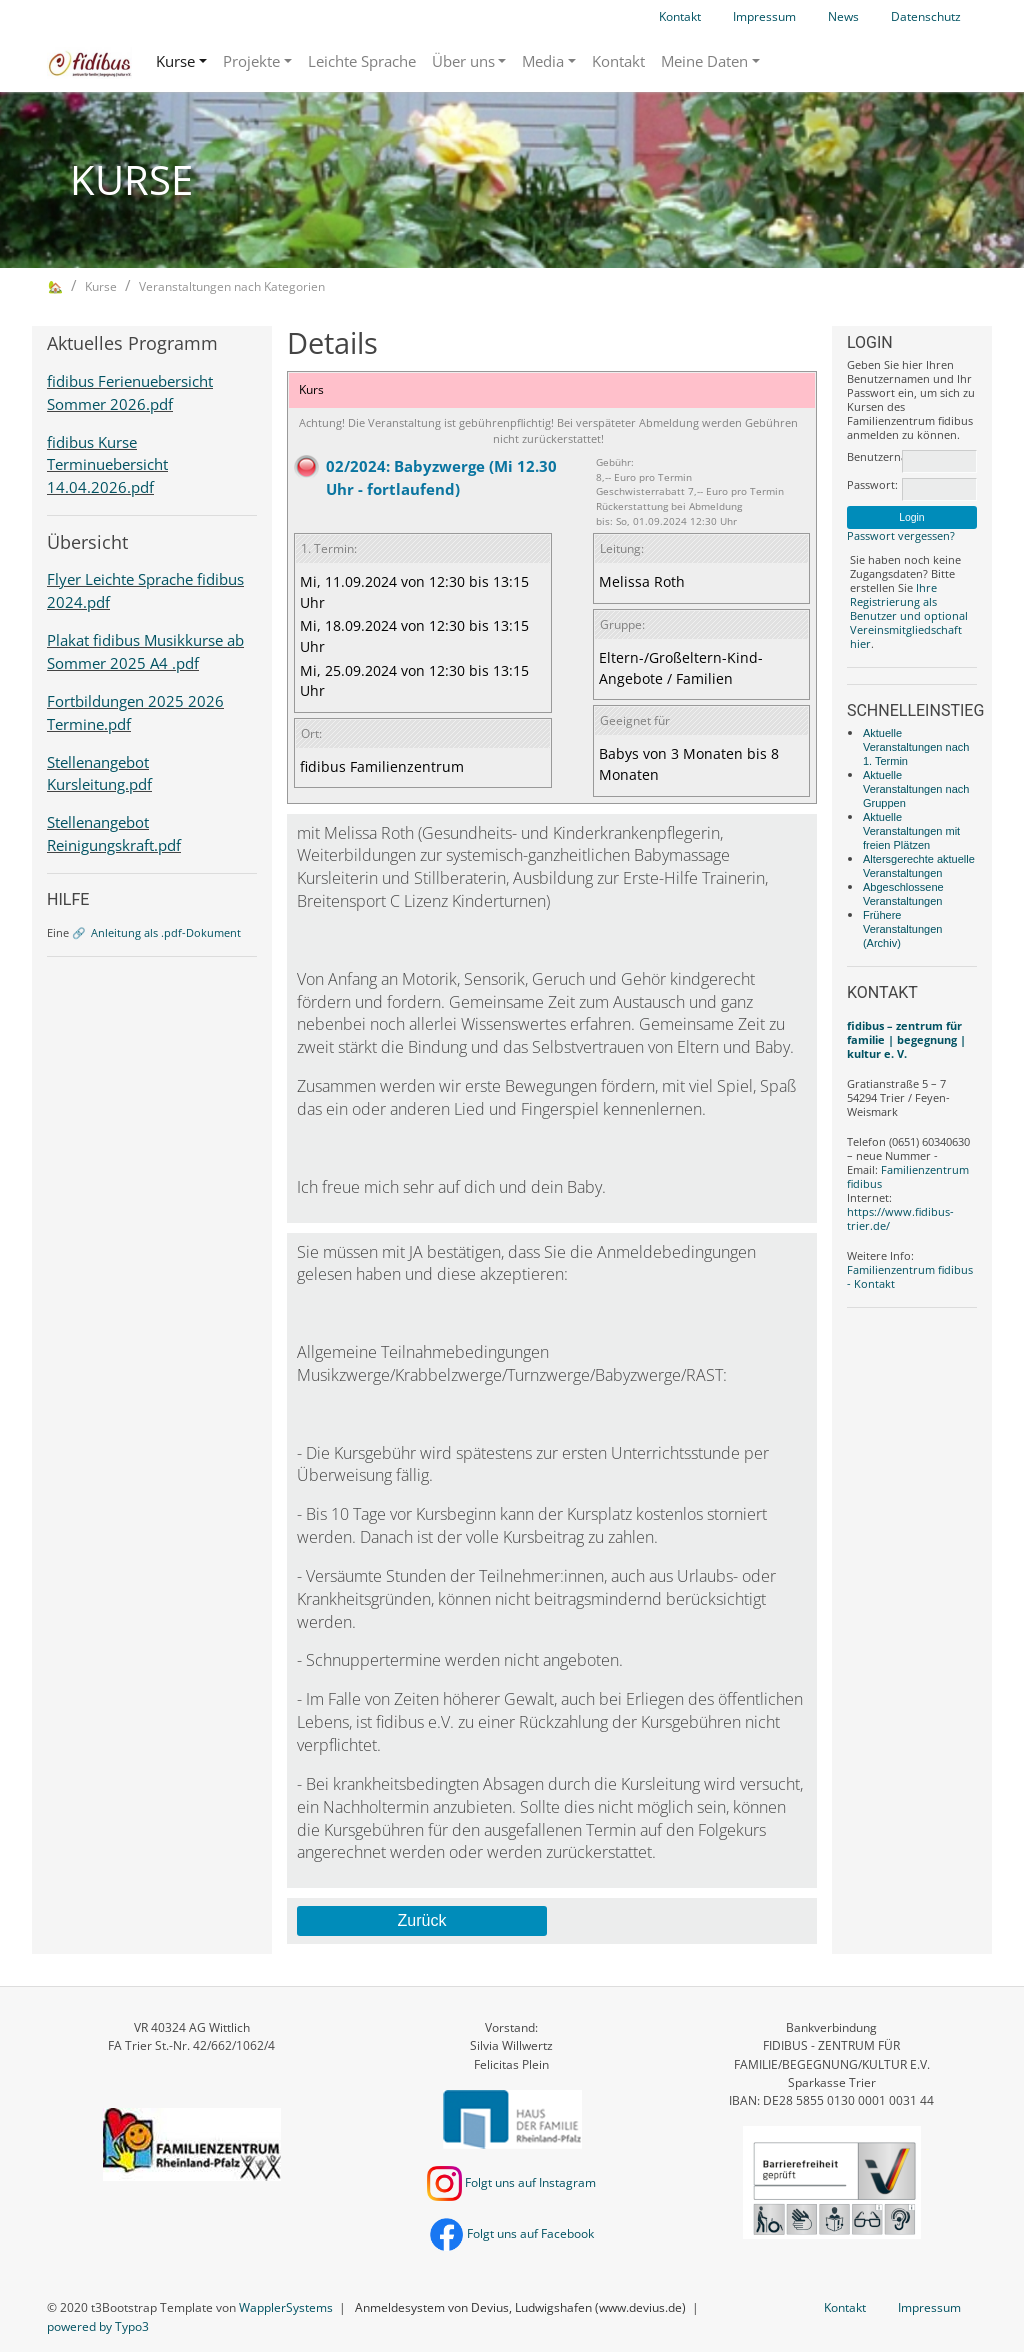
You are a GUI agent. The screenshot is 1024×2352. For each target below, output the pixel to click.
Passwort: (872, 485)
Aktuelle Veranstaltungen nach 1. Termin (916, 747)
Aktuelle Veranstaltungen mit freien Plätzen (911, 831)
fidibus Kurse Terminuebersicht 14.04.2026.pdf (107, 465)
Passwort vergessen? (901, 535)
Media (543, 61)
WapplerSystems (286, 2307)
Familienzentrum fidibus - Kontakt (910, 1276)
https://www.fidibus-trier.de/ (900, 1218)
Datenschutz (926, 16)
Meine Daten (704, 61)
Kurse (175, 61)
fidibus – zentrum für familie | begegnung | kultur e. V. (906, 1039)
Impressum (764, 16)
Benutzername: (873, 457)
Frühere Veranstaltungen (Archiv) (903, 929)
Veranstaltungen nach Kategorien (232, 286)
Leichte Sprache (362, 61)
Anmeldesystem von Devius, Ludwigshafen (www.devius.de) (520, 2307)
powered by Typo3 (98, 2326)
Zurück (421, 1920)
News (843, 16)
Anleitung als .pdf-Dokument (166, 932)
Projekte (251, 61)
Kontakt (680, 16)
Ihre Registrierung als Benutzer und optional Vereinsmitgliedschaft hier (909, 615)
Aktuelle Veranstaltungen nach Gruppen (916, 789)
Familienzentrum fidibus (908, 1176)
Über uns (463, 61)
